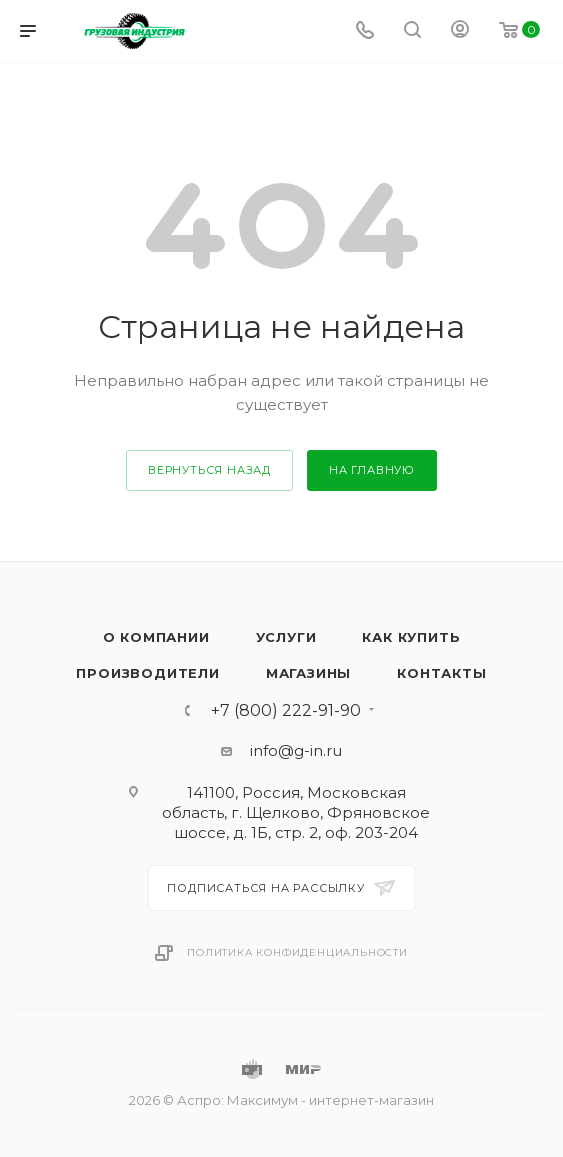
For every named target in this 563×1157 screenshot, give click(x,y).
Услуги (286, 637)
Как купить (411, 637)
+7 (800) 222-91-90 (286, 711)
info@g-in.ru (296, 750)
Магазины (308, 673)
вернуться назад (209, 470)
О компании (156, 637)
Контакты (441, 673)
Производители (147, 673)
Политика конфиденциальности (297, 952)
